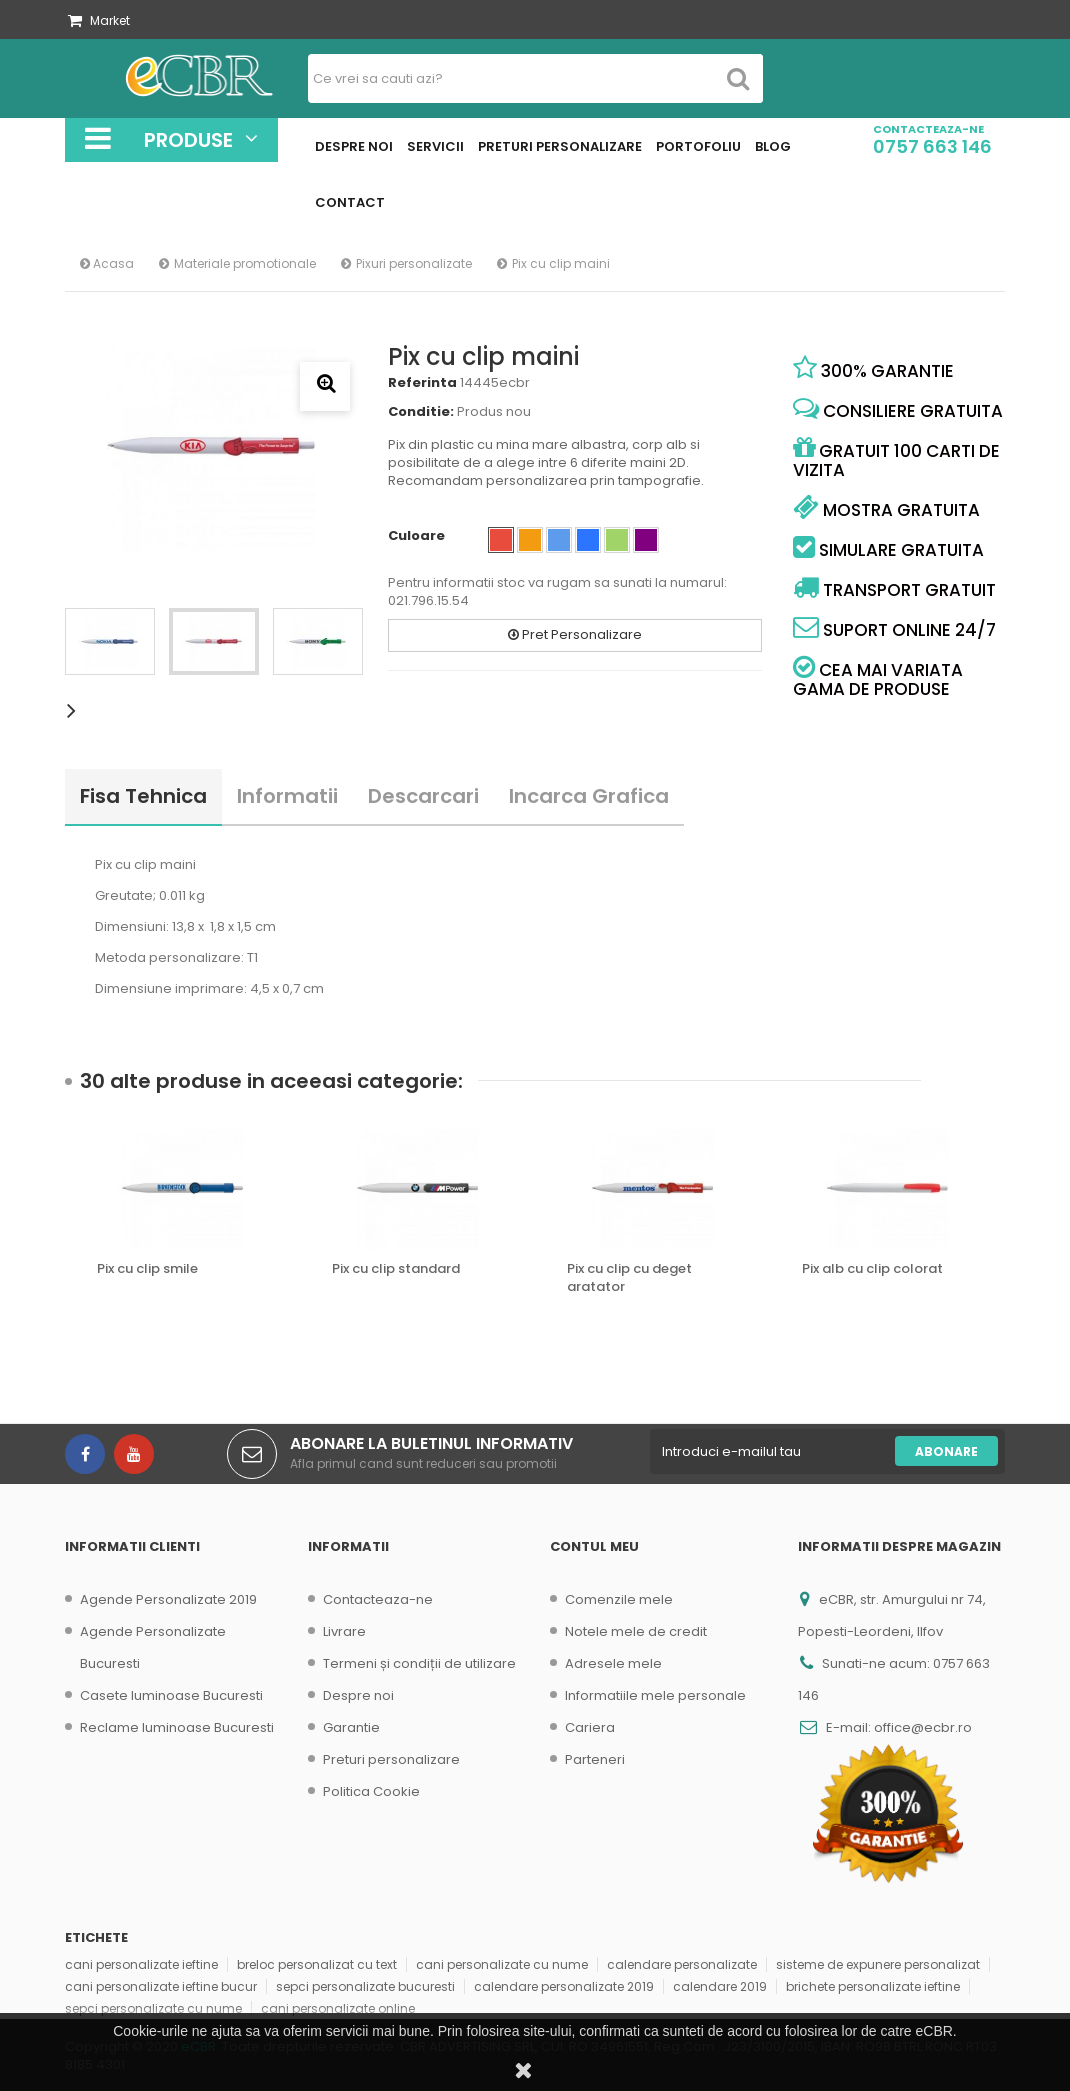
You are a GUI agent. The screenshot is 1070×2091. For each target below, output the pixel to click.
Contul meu (594, 1546)
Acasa (107, 263)
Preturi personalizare (391, 1759)
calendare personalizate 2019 (564, 1986)
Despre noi (358, 1695)
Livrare (344, 1631)
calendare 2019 (720, 1986)
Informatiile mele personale (655, 1695)
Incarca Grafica (589, 796)
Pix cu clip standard (396, 1269)
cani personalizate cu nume (502, 1964)
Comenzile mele (619, 1599)
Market (99, 20)
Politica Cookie (371, 1791)
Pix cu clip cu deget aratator (629, 1278)
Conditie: (421, 412)
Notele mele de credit (636, 1631)
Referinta (422, 383)
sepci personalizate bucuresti (365, 1986)
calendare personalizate (682, 1964)
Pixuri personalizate (414, 263)
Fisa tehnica (143, 796)
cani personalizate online (338, 2008)
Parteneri (595, 1759)
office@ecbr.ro (923, 1727)
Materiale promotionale (245, 263)
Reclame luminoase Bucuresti (177, 1727)
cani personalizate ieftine (141, 1964)
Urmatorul (75, 710)
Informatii (287, 796)
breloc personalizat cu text (317, 1964)
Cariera (590, 1727)
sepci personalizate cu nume (153, 2008)
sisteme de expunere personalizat (878, 1964)
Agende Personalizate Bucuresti (153, 1647)
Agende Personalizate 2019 (168, 1599)
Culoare (418, 536)
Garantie (351, 1727)
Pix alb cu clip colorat (872, 1269)
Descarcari (423, 796)
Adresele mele (613, 1663)
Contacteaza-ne (378, 1599)
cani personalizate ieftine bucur (161, 1986)
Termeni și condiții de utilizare (419, 1663)
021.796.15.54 (428, 600)
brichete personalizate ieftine (873, 1986)
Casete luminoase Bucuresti (171, 1695)
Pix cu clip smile (147, 1269)
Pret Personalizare (575, 634)
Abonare (946, 1451)
